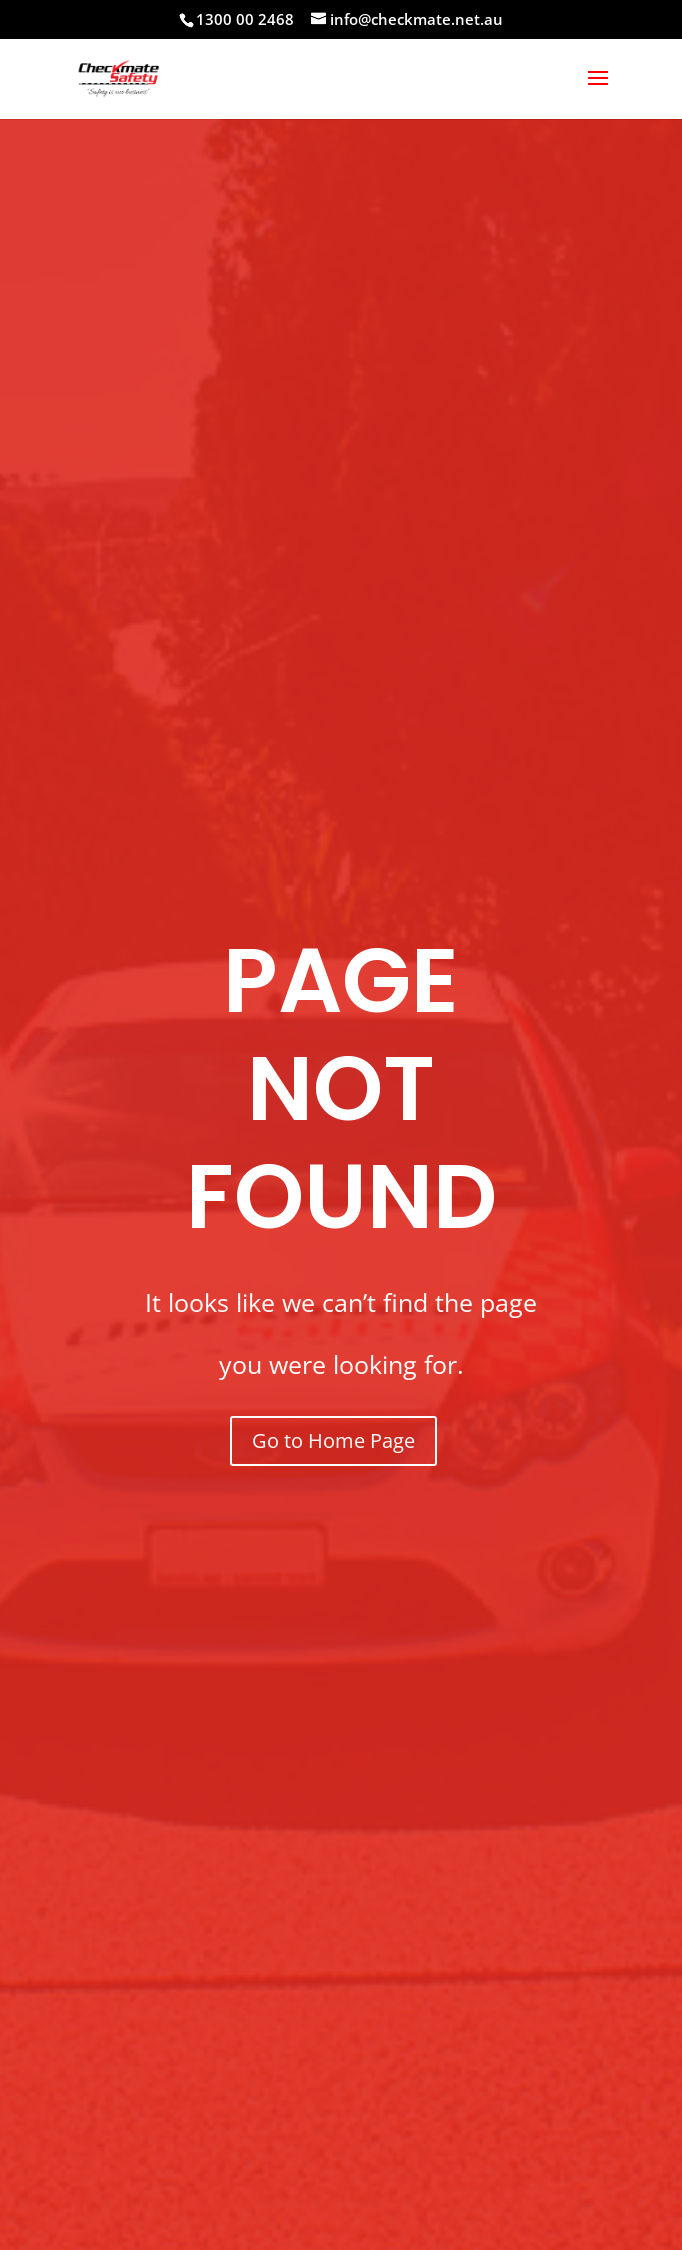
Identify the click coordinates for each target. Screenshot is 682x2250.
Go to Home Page (333, 1440)
